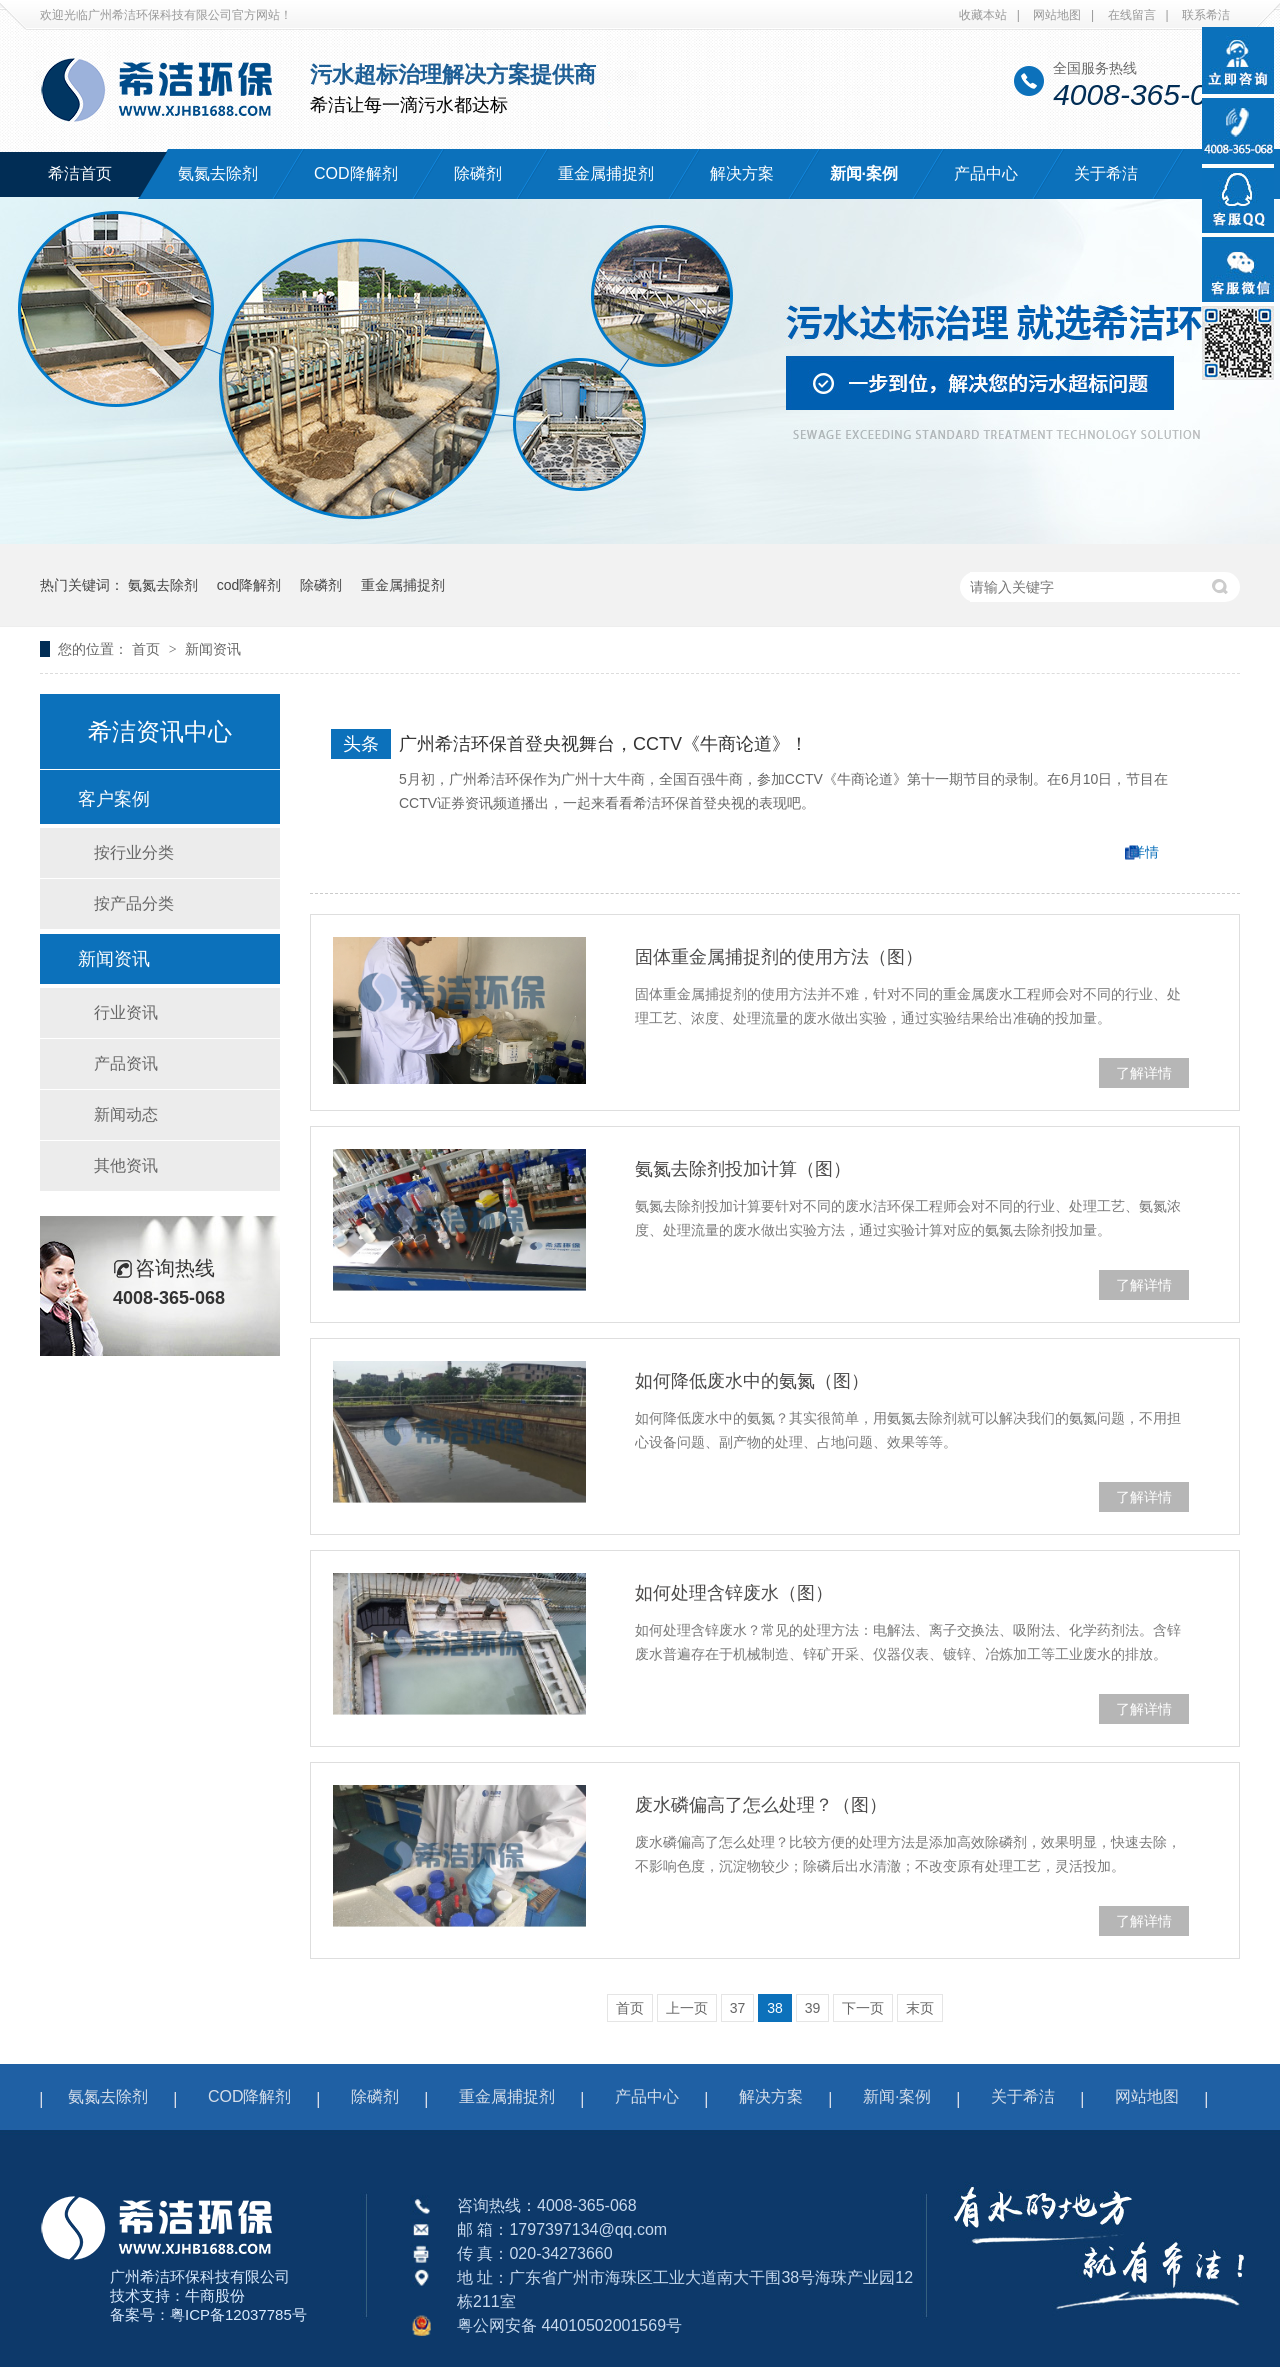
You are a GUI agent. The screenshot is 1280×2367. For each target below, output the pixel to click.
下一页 (863, 2008)
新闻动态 (126, 1114)
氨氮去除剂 (218, 173)
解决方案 (742, 173)
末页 (920, 2008)
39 (813, 2008)
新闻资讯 (213, 649)
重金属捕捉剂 (606, 173)
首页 (148, 649)
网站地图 (1057, 15)
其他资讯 (126, 1165)
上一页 (687, 2008)
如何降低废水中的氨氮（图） (752, 1381)
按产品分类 (134, 903)
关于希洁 (1106, 173)
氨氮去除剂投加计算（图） (743, 1169)
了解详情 (1144, 1073)
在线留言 (1132, 15)
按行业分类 (134, 852)
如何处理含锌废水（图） (734, 1593)
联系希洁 (1206, 15)
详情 (1145, 852)
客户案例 (114, 799)
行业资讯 (126, 1012)
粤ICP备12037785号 (238, 2314)
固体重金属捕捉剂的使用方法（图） (779, 957)
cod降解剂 (249, 585)
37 (738, 2008)
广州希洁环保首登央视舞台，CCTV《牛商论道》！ (603, 744)
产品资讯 (126, 1063)
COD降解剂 (356, 173)
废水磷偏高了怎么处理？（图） (761, 1805)
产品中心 (986, 173)
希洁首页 (80, 173)
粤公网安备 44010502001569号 (569, 2325)
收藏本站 (983, 15)
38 (775, 2008)
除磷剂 (478, 173)
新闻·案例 (864, 173)
